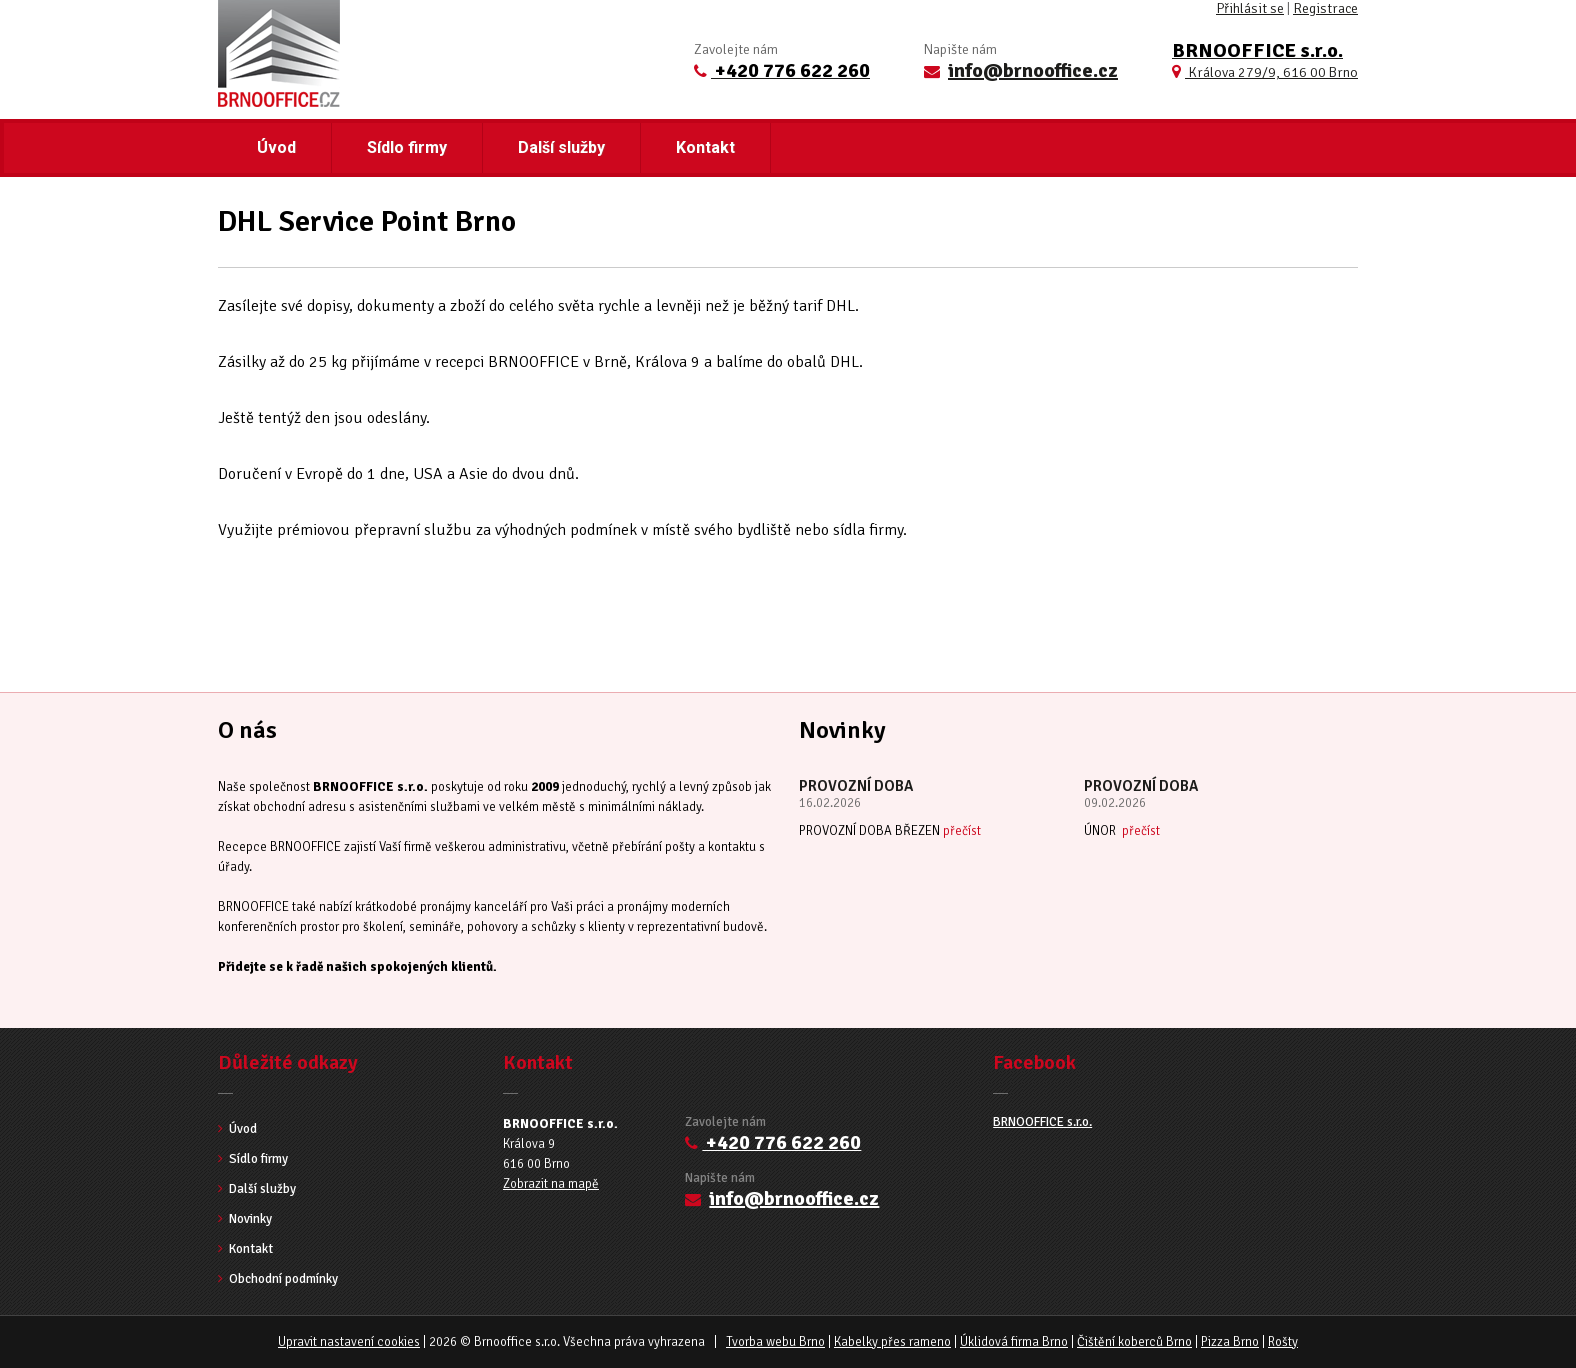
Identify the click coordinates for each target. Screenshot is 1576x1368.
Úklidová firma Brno (1014, 1342)
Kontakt (705, 147)
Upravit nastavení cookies (349, 1342)
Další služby (561, 147)
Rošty (1283, 1342)
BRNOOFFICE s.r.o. (1042, 1122)
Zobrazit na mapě (551, 1184)
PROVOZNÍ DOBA (856, 786)
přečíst (962, 831)
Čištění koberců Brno (1134, 1342)
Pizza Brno (1230, 1342)
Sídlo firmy (407, 147)
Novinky (245, 1219)
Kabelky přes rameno (892, 1342)
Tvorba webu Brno (775, 1342)
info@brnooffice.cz (1033, 70)
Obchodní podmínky (278, 1279)
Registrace (1325, 8)
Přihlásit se (1250, 8)
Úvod (276, 147)
